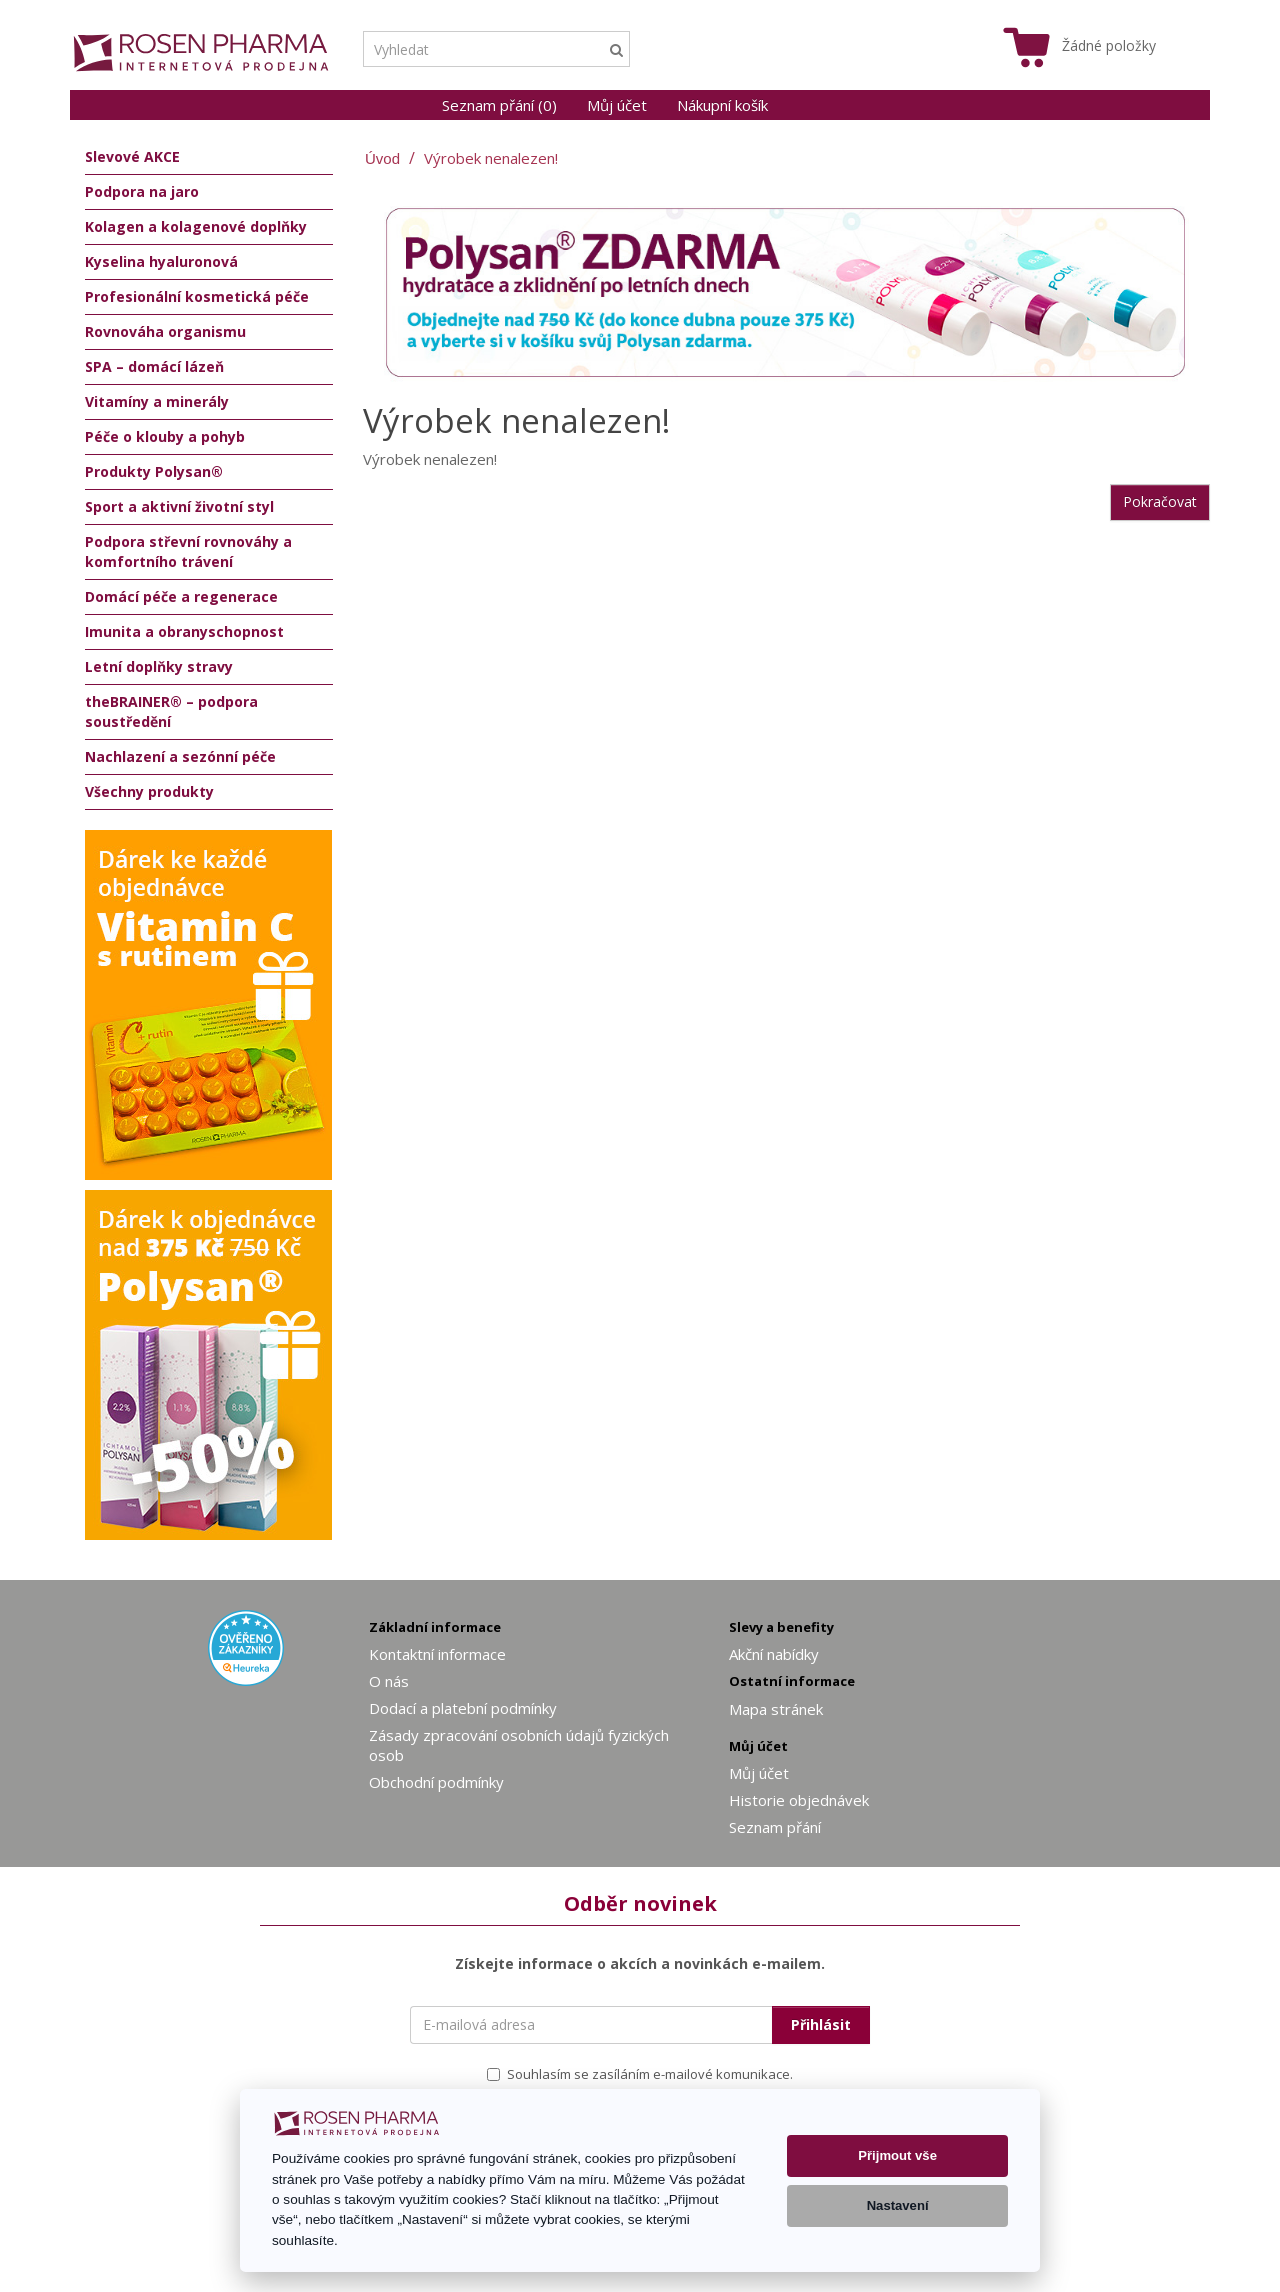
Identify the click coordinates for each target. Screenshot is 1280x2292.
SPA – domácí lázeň (154, 366)
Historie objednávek (799, 1800)
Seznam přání (775, 1827)
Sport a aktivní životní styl (179, 506)
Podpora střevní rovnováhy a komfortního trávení (188, 551)
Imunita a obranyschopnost (184, 631)
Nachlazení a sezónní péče (180, 756)
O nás (389, 1681)
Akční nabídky (774, 1654)
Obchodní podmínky (436, 1782)
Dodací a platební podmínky (463, 1708)
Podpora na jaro (142, 191)
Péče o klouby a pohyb (165, 436)
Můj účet (617, 105)
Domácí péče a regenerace (181, 596)
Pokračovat (1160, 501)
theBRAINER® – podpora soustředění (171, 711)
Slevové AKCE (132, 156)
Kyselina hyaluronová (161, 261)
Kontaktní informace (437, 1654)
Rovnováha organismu (165, 331)
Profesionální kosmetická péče (197, 296)
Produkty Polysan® (154, 471)
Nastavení (898, 2205)
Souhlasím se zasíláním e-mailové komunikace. (640, 2074)
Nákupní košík (722, 105)
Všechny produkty (149, 791)
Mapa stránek (776, 1709)
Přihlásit (821, 2024)
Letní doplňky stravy (159, 666)
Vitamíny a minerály (157, 401)
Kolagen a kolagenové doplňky (196, 226)
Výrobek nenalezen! (491, 158)
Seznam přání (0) (499, 105)
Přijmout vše (897, 2155)
